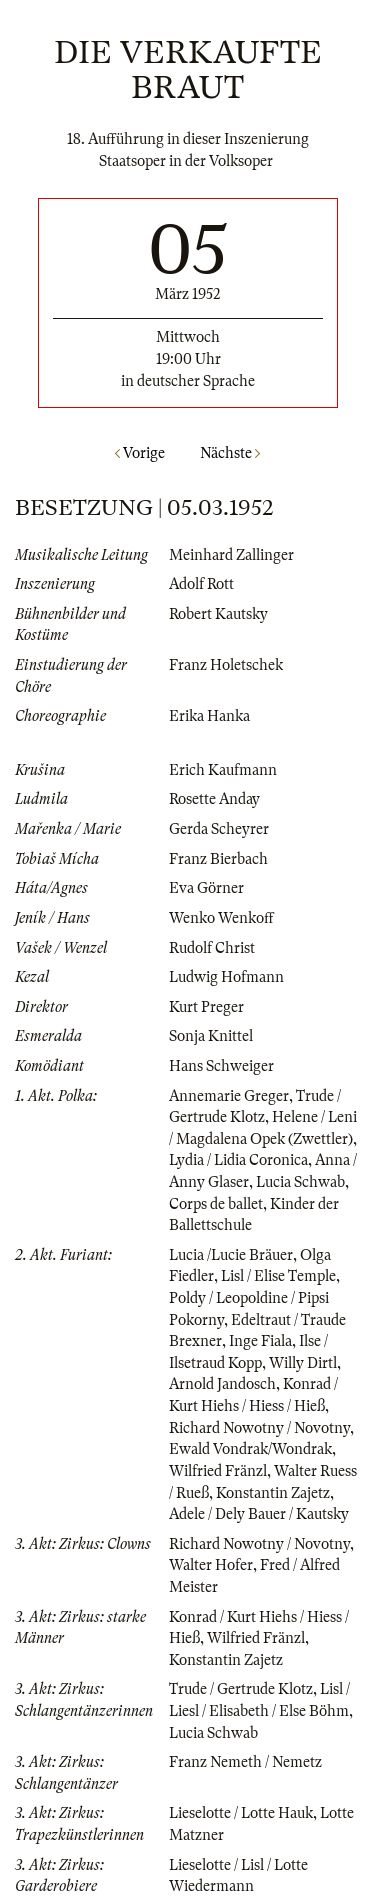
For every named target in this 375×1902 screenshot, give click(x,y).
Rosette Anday (214, 799)
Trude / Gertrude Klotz (241, 1689)
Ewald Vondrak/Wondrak (250, 1449)
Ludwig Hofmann (226, 977)
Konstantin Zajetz (273, 1493)
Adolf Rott (201, 584)
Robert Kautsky (218, 614)
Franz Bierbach (218, 859)
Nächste (230, 453)
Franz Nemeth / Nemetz (245, 1762)
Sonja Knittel (211, 1036)
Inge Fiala (260, 1341)
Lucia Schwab (300, 1182)
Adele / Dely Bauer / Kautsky (259, 1514)
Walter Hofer (211, 1565)
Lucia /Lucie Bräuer (231, 1255)
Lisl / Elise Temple (278, 1276)
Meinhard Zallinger (231, 555)
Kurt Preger (206, 1007)
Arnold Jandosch (222, 1384)
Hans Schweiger (221, 1066)
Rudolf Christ (212, 948)
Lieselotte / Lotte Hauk (241, 1813)
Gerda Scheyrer (219, 829)
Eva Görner (206, 888)
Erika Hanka (209, 716)
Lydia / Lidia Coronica (238, 1160)
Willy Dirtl (303, 1363)
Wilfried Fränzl (218, 1471)
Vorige (140, 453)
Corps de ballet (216, 1204)
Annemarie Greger (229, 1096)
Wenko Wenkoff (221, 918)
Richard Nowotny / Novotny (259, 1428)
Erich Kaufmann (223, 770)
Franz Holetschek (226, 665)
